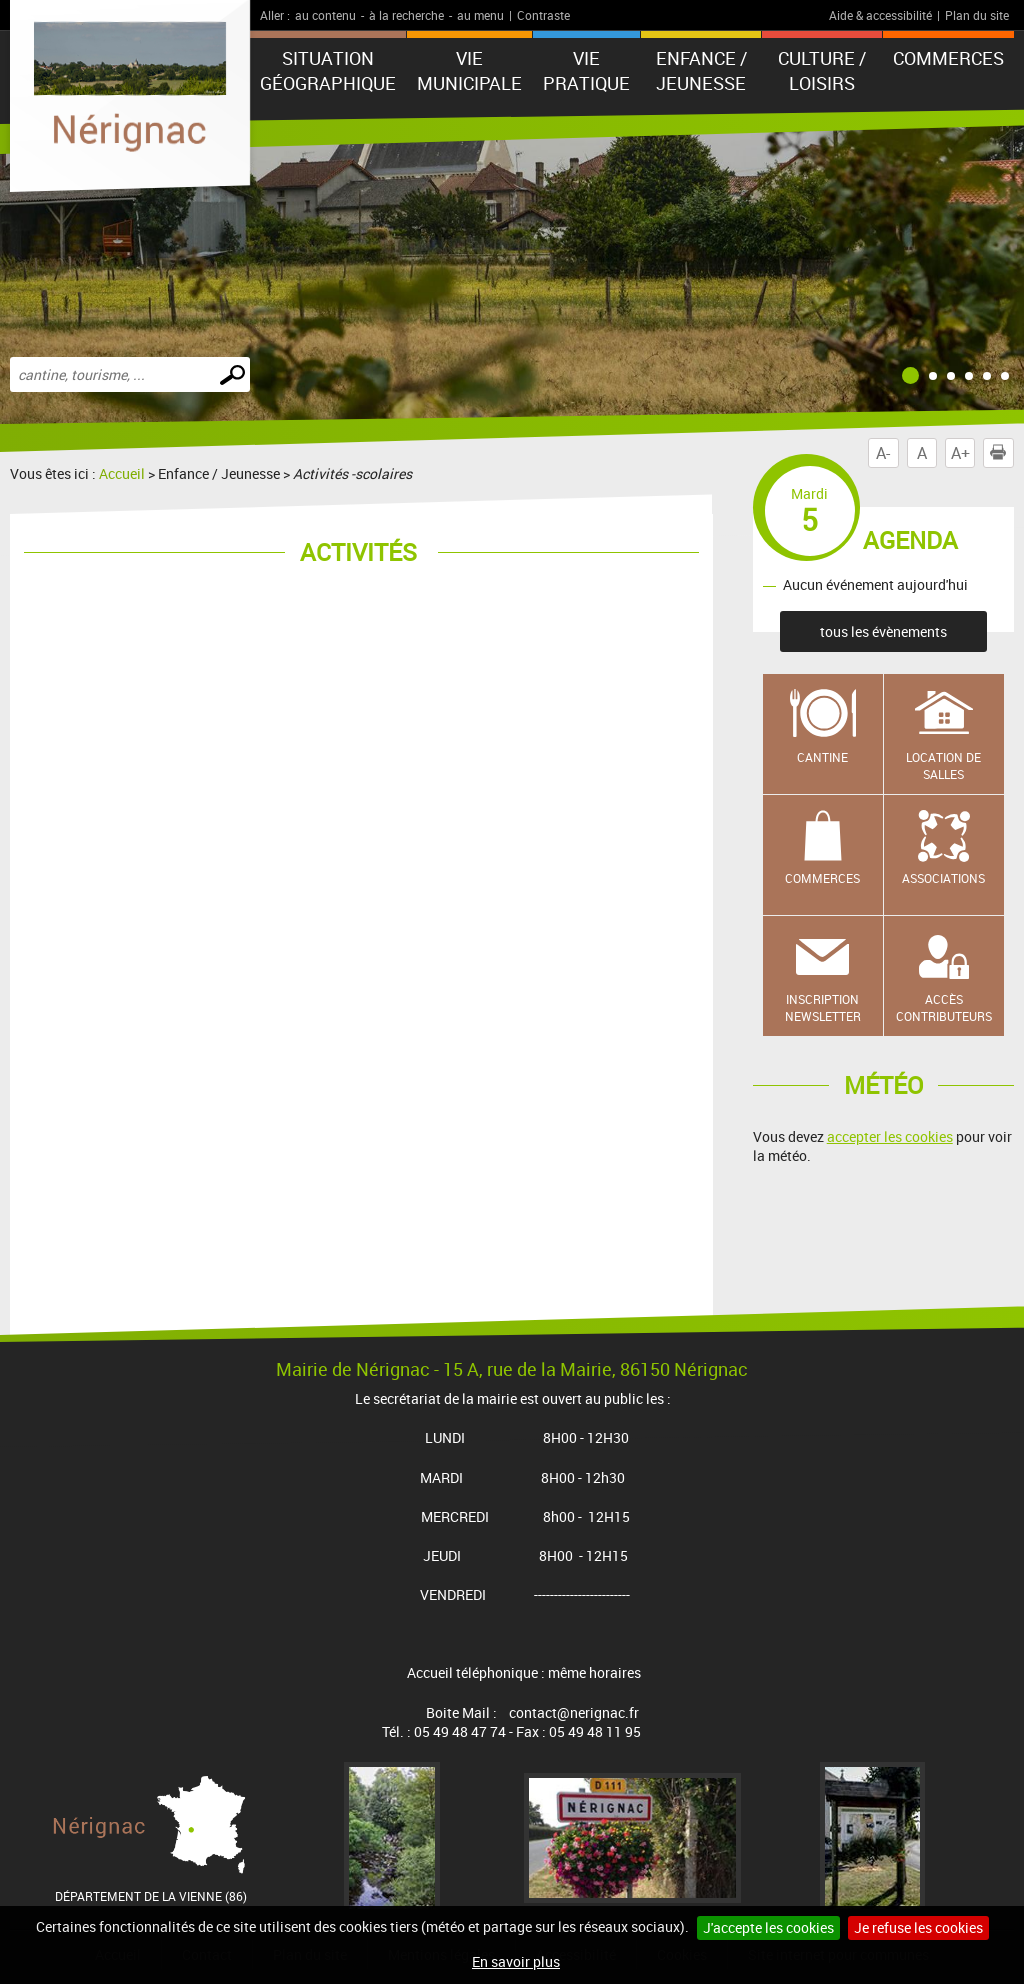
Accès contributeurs (944, 1007)
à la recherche (406, 15)
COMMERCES (948, 58)
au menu (480, 15)
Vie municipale (469, 70)
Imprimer (1002, 453)
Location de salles (943, 765)
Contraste (543, 15)
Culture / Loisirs (822, 70)
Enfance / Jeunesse (701, 70)
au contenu (325, 15)
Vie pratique (586, 70)
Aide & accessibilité (880, 15)
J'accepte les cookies (768, 1927)
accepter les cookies (890, 1136)
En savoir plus (516, 1961)
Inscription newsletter (823, 1007)
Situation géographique (328, 70)
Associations (943, 878)
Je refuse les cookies (918, 1927)
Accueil (122, 473)
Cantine (822, 757)
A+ (960, 453)
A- (883, 453)
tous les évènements (883, 631)
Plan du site (977, 15)
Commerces (822, 878)
